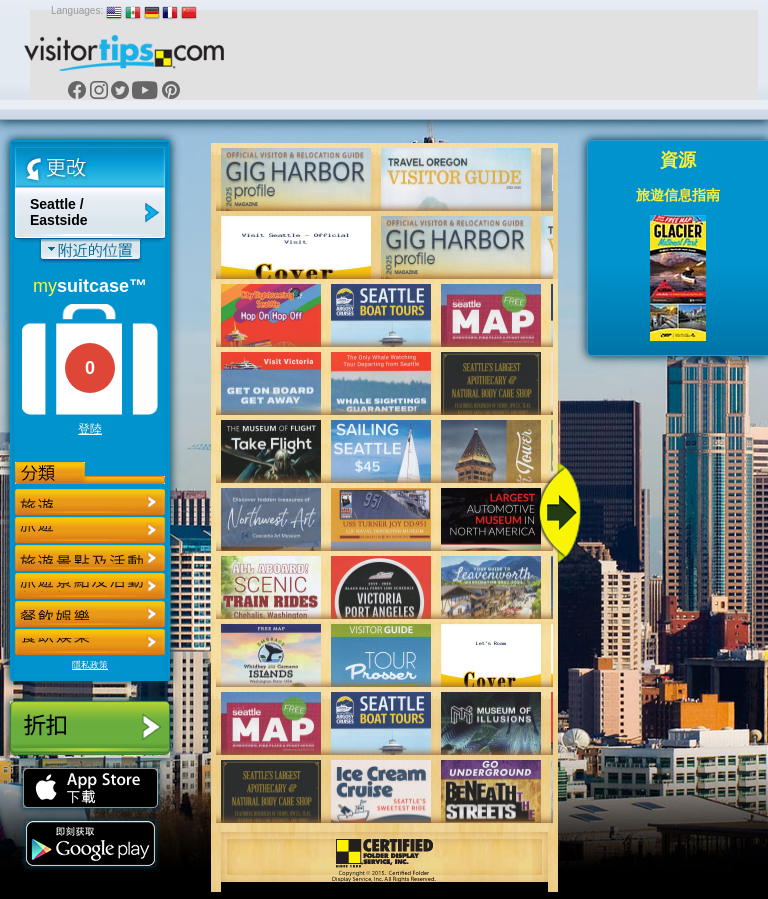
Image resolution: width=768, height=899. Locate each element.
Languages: (77, 10)
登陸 (90, 429)
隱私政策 (90, 665)
